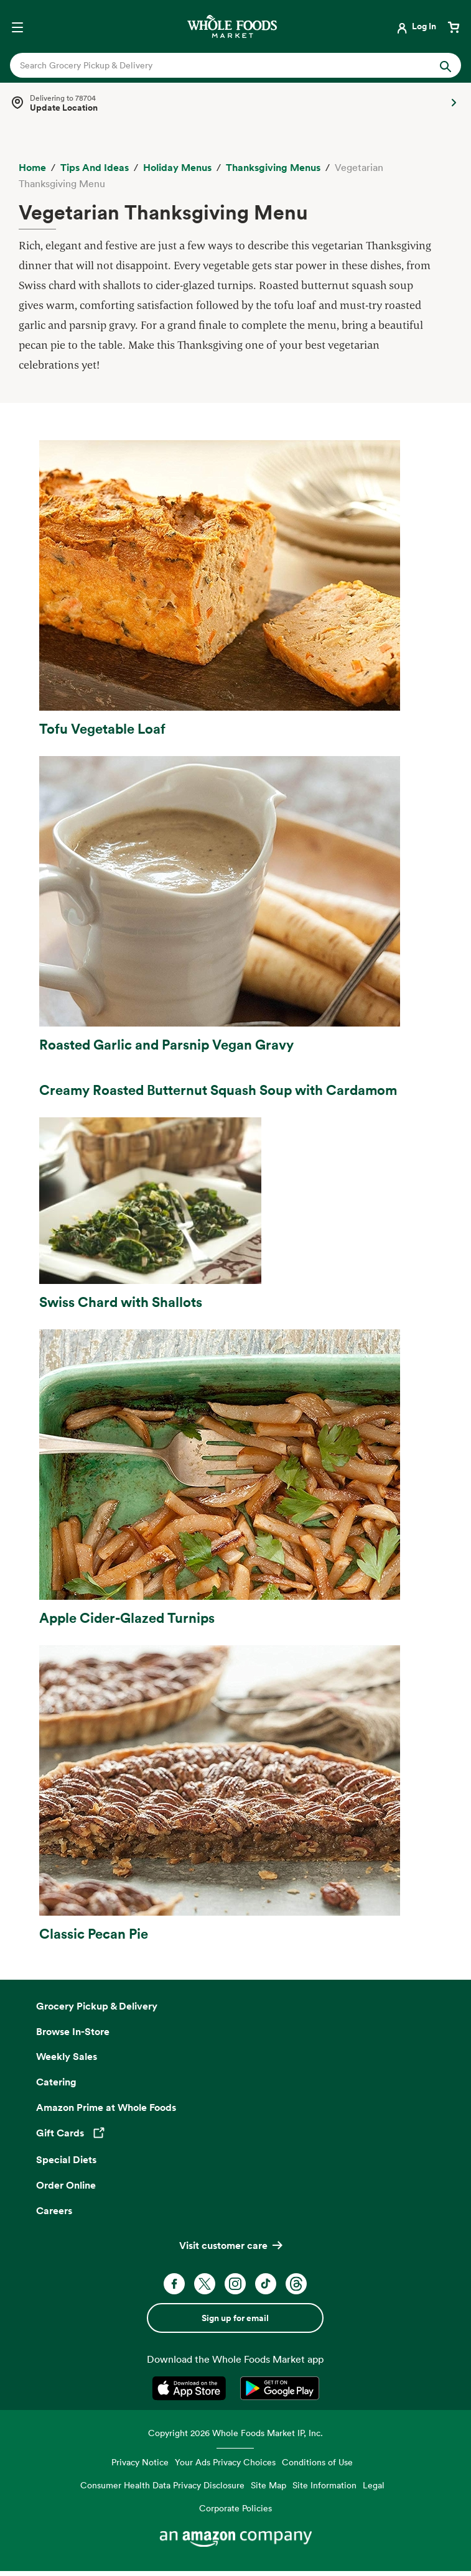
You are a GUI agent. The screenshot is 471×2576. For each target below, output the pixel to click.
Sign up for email (235, 2318)
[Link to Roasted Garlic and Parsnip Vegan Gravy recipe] (235, 904)
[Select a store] (235, 103)
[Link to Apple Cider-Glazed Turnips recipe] (235, 1478)
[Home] (32, 168)
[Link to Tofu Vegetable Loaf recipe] (235, 588)
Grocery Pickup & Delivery (96, 2006)
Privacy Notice (140, 2462)
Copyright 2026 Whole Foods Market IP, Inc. (235, 2433)
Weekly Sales (66, 2056)
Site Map (268, 2485)
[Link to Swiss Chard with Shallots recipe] (235, 1214)
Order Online (66, 2185)
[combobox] (214, 65)
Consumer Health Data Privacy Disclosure (162, 2485)
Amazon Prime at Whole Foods (106, 2107)
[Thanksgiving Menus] (273, 168)
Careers (54, 2210)
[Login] (415, 26)
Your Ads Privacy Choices (225, 2462)
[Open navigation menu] (17, 26)
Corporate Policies (235, 2508)
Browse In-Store (73, 2031)
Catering (56, 2082)
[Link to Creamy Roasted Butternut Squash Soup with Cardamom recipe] (235, 1085)
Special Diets (66, 2159)
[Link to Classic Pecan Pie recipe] (235, 1793)
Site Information (324, 2485)
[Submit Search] (445, 65)
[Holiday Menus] (177, 168)
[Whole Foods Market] (232, 26)
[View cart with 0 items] (453, 26)
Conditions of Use (317, 2462)
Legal (374, 2485)
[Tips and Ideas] (94, 168)
